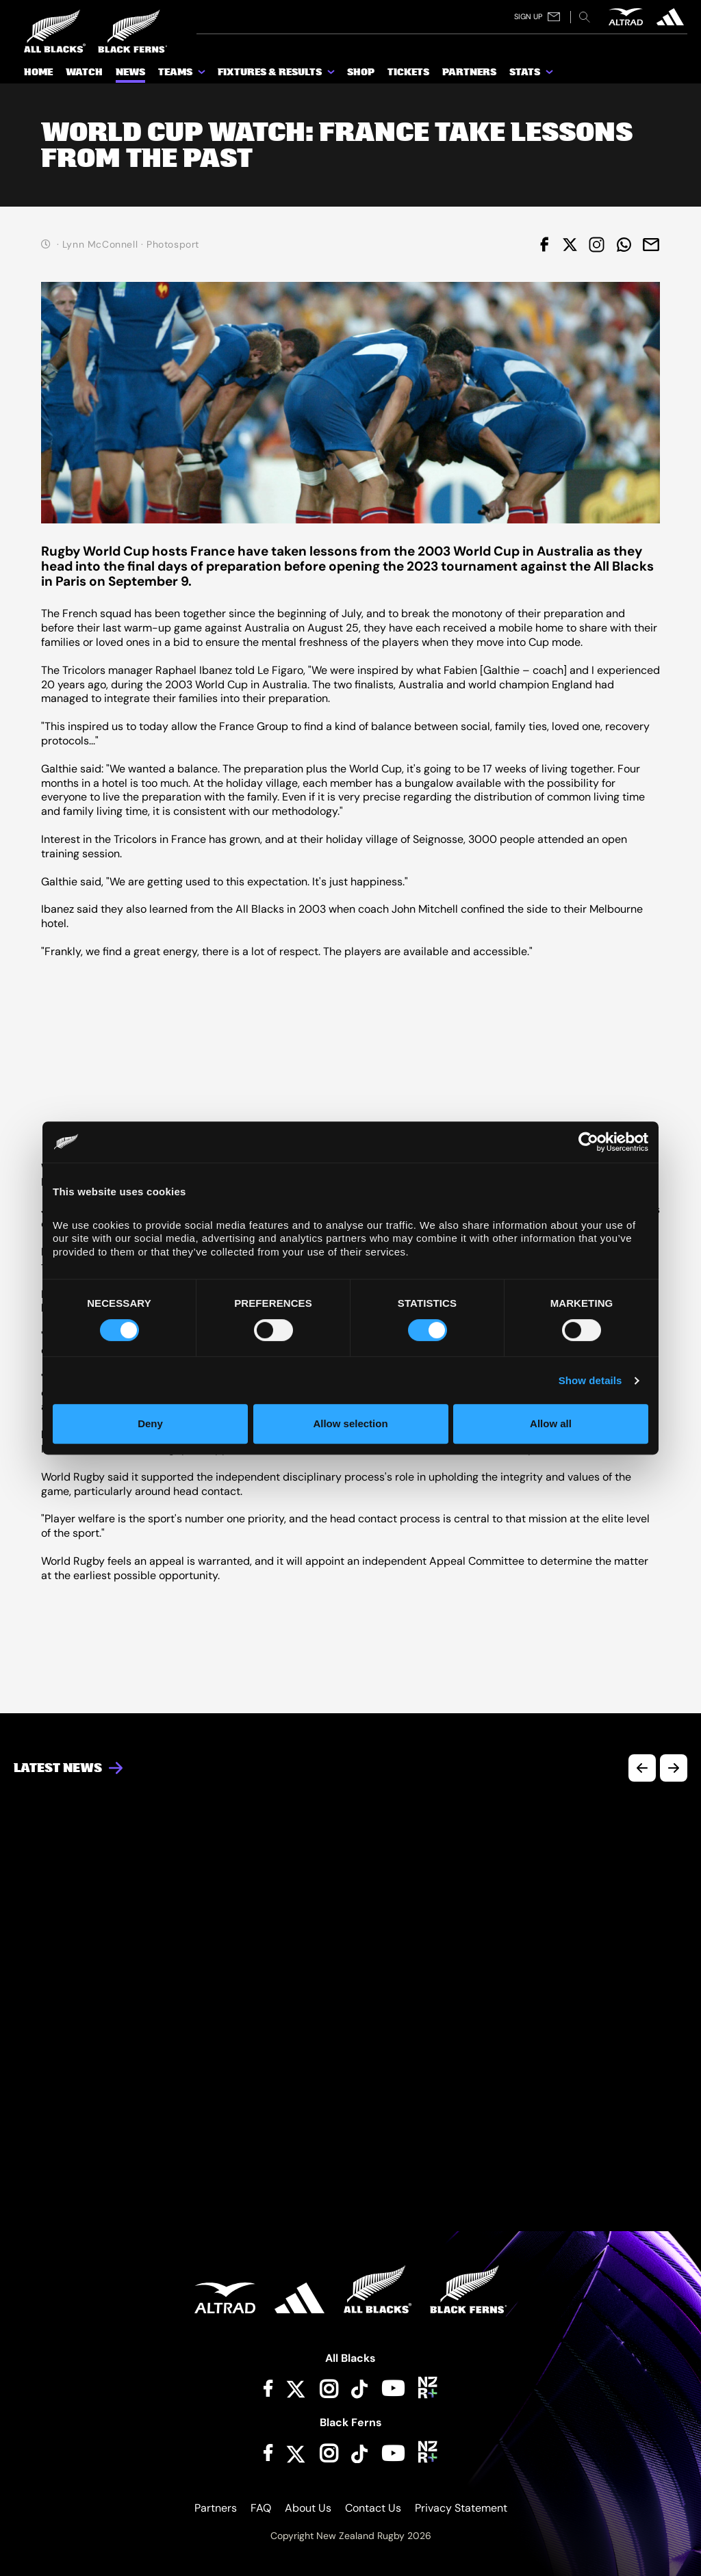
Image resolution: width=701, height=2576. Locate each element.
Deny (150, 1423)
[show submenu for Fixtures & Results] (332, 74)
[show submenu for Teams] (202, 74)
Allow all (551, 1423)
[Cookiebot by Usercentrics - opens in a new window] (588, 1142)
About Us (308, 2508)
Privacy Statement (461, 2508)
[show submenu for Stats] (550, 74)
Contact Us (373, 2508)
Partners (215, 2508)
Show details (590, 1380)
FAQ (261, 2508)
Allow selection (350, 1423)
